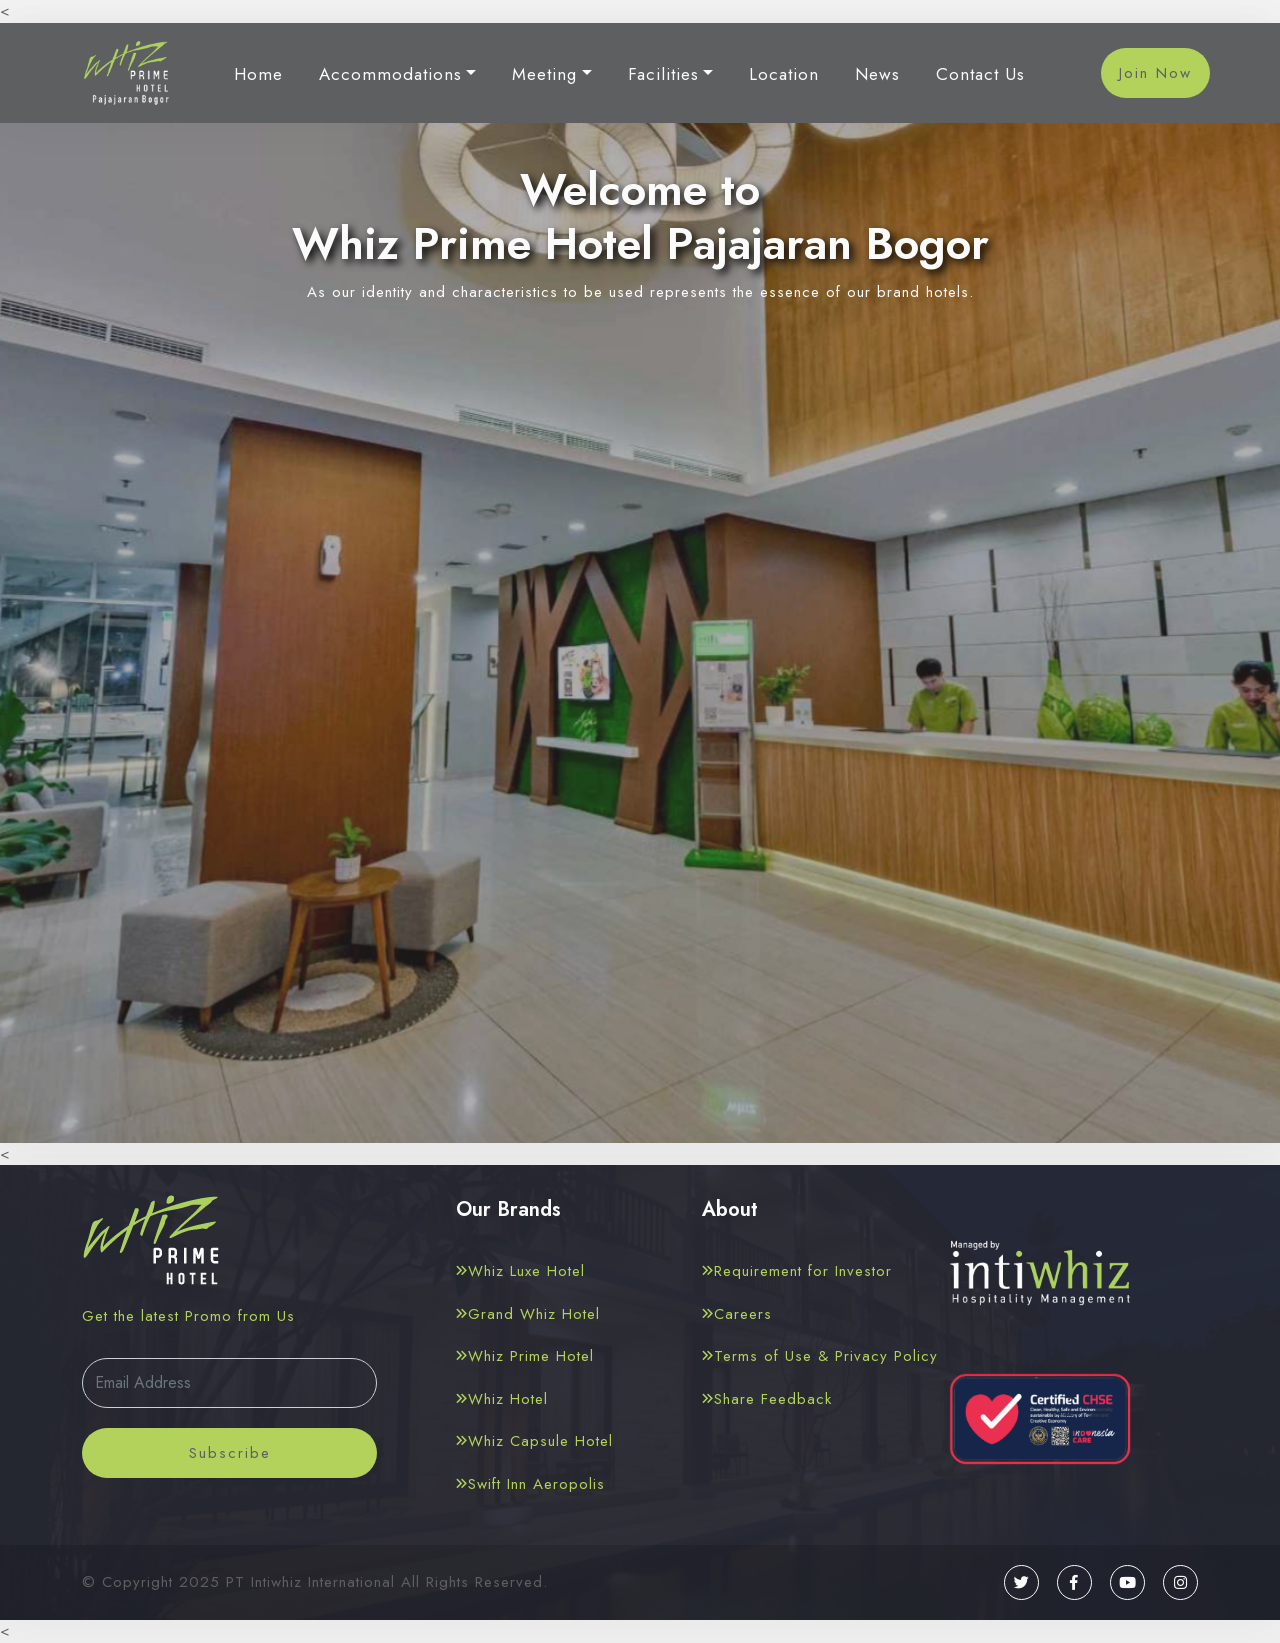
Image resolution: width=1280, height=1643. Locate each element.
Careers (737, 1314)
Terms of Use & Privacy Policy (820, 1356)
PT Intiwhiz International (310, 1582)
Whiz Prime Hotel (525, 1356)
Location (784, 74)
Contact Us (980, 74)
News (877, 74)
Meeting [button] (544, 74)
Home (258, 74)
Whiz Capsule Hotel (534, 1441)
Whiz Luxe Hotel (520, 1271)
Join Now (1155, 73)
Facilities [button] (663, 74)
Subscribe (230, 1453)
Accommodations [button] (390, 74)
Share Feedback (767, 1399)
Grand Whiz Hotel (528, 1314)
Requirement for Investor (797, 1271)
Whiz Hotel (502, 1399)
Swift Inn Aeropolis (530, 1484)
